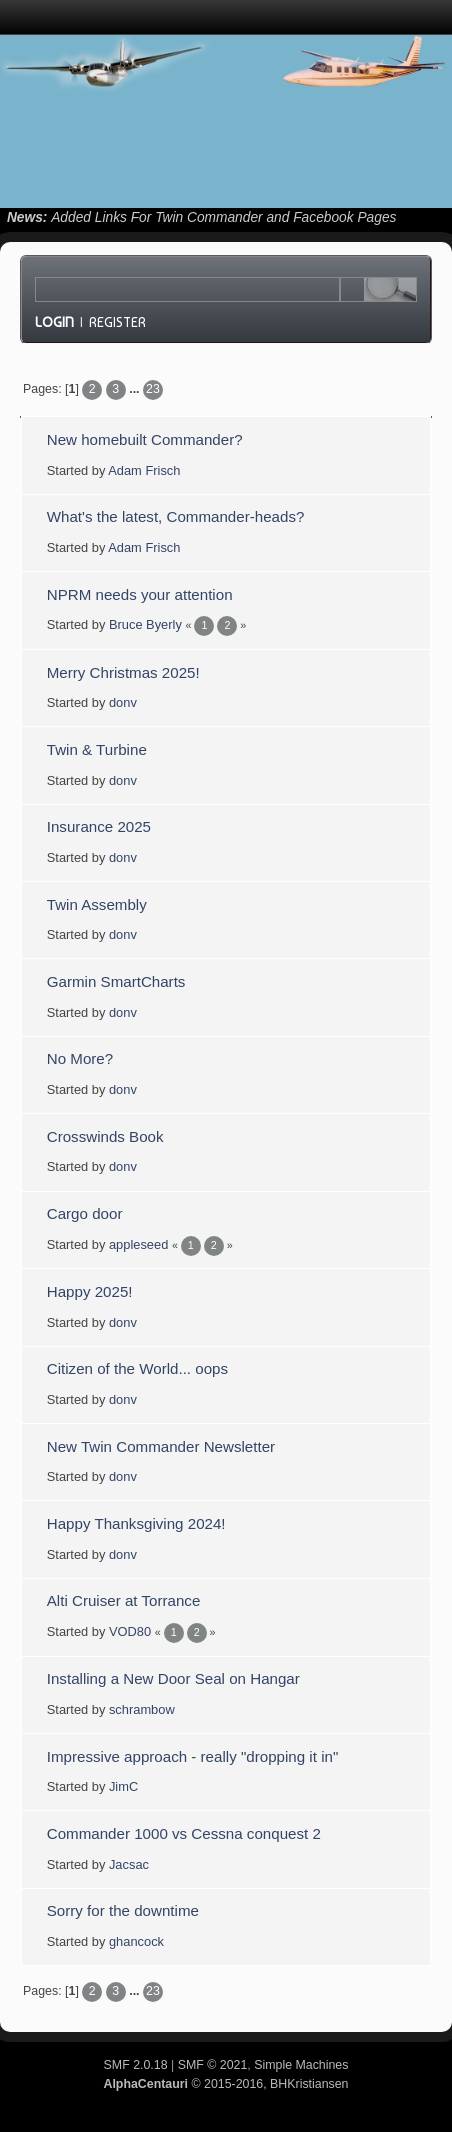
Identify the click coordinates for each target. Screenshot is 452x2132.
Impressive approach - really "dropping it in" (193, 1756)
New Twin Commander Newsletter (161, 1446)
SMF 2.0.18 (136, 2065)
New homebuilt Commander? (145, 439)
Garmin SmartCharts (116, 981)
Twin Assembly (97, 904)
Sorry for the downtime (123, 1910)
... (136, 389)
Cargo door (85, 1213)
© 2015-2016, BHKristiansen (225, 2084)
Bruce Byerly (145, 624)
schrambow (142, 1709)
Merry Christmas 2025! (123, 672)
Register (117, 322)
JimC (123, 1786)
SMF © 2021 (213, 2065)
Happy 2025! (90, 1291)
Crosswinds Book (105, 1136)
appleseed (138, 1244)
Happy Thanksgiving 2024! (136, 1523)
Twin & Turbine (97, 749)
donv (123, 702)
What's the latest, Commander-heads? (176, 516)
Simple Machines (301, 2065)
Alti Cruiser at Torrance (124, 1600)
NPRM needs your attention (140, 594)
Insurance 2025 (99, 826)
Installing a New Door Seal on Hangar (173, 1678)
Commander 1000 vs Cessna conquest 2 (184, 1833)
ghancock (136, 1941)
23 (153, 389)
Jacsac (129, 1864)
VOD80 (130, 1631)
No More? (80, 1058)
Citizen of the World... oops (137, 1368)
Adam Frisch (144, 470)
